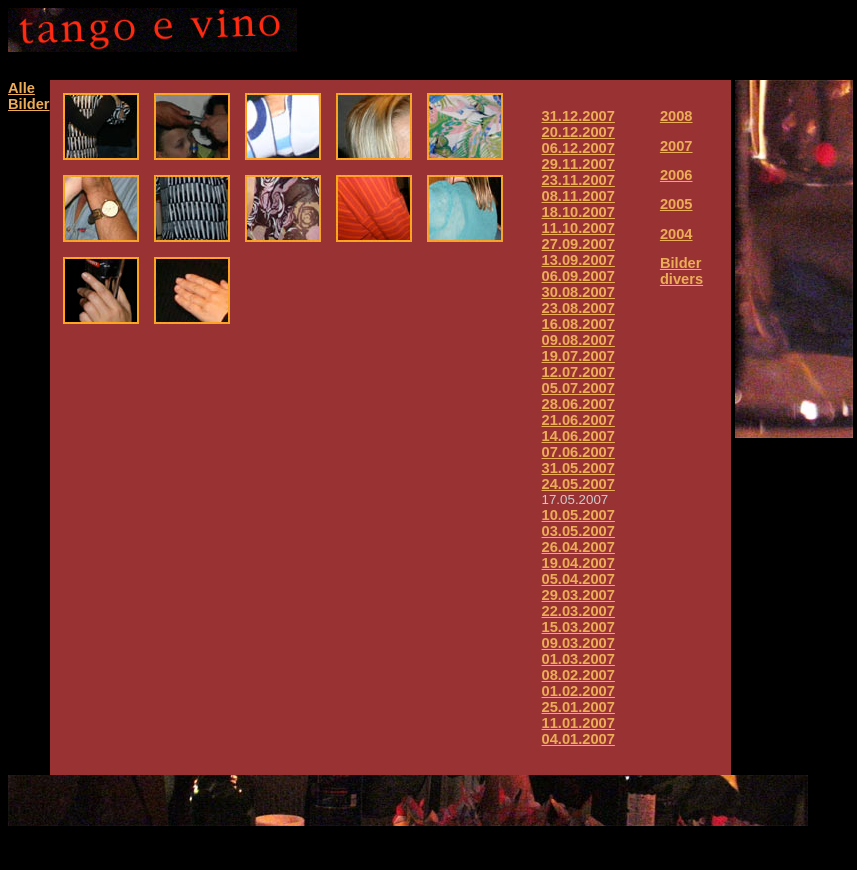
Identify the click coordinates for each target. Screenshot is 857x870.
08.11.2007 (578, 196)
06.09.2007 (578, 276)
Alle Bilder (29, 96)
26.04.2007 (578, 547)
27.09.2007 (578, 244)
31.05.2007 (578, 468)
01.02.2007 (578, 691)
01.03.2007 (578, 659)
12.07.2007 (578, 372)
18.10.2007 (578, 212)
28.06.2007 (578, 404)
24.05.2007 (578, 484)
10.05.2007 (578, 515)
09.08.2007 (578, 340)
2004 (676, 234)
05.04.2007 (578, 579)
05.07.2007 (578, 388)
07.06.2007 (578, 452)
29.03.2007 (578, 595)
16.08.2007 (578, 324)
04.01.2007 (578, 739)
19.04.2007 (578, 563)
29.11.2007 (578, 164)
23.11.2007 (578, 180)
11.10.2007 (578, 228)
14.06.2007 (578, 436)
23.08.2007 (578, 308)
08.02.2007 (578, 675)
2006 (676, 175)
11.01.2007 (578, 723)
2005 (676, 204)
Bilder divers (681, 271)
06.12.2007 (578, 148)
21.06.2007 (578, 420)
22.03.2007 (578, 611)
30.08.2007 (578, 292)
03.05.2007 (578, 531)
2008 (676, 116)
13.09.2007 (578, 260)
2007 (676, 146)
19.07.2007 (578, 356)
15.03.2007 (578, 627)
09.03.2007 (578, 643)
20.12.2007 (578, 132)
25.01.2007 (578, 707)
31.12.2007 (578, 116)
